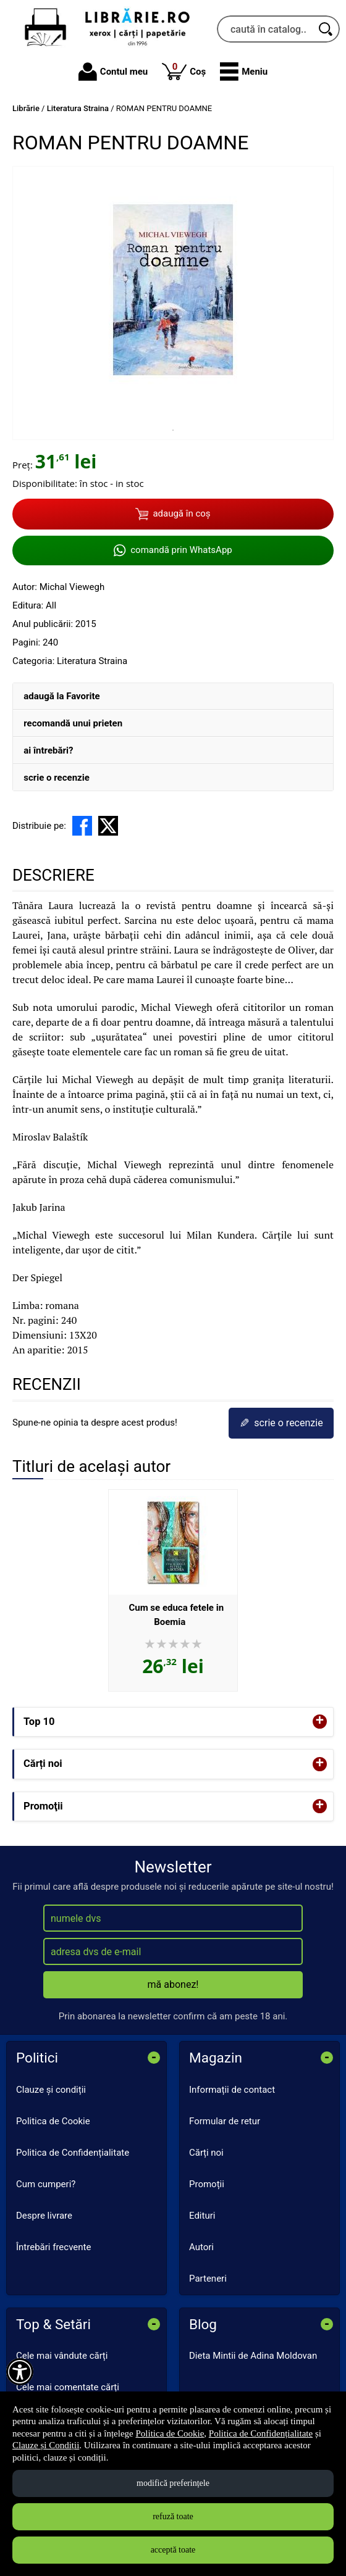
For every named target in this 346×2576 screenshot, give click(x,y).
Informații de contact (232, 2089)
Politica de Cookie (53, 2121)
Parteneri (208, 2278)
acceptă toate (173, 2549)
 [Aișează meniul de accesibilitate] (19, 2371)
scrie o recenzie (56, 777)
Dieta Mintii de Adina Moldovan (253, 2355)
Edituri (202, 2215)
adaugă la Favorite (61, 696)
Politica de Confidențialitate (72, 2152)
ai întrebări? (48, 750)
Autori (201, 2247)
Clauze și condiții (51, 2089)
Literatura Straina (92, 661)
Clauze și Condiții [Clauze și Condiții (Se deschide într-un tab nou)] (45, 2445)
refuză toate (173, 2516)
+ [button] (320, 1721)
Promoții (206, 2184)
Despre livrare (44, 2215)
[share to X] (108, 826)
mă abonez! (173, 1984)
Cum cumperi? (45, 2184)
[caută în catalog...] (265, 29)
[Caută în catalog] (326, 29)
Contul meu (113, 71)
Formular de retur (224, 2121)
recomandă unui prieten (72, 723)
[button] (244, 71)
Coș (184, 70)
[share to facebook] (82, 826)
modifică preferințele (173, 2483)
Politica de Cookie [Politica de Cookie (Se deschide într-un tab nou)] (170, 2433)
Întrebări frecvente (53, 2247)
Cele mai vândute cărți (62, 2355)
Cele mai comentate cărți (67, 2387)
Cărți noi (206, 2152)
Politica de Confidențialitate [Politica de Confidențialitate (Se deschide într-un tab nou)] (261, 2433)
